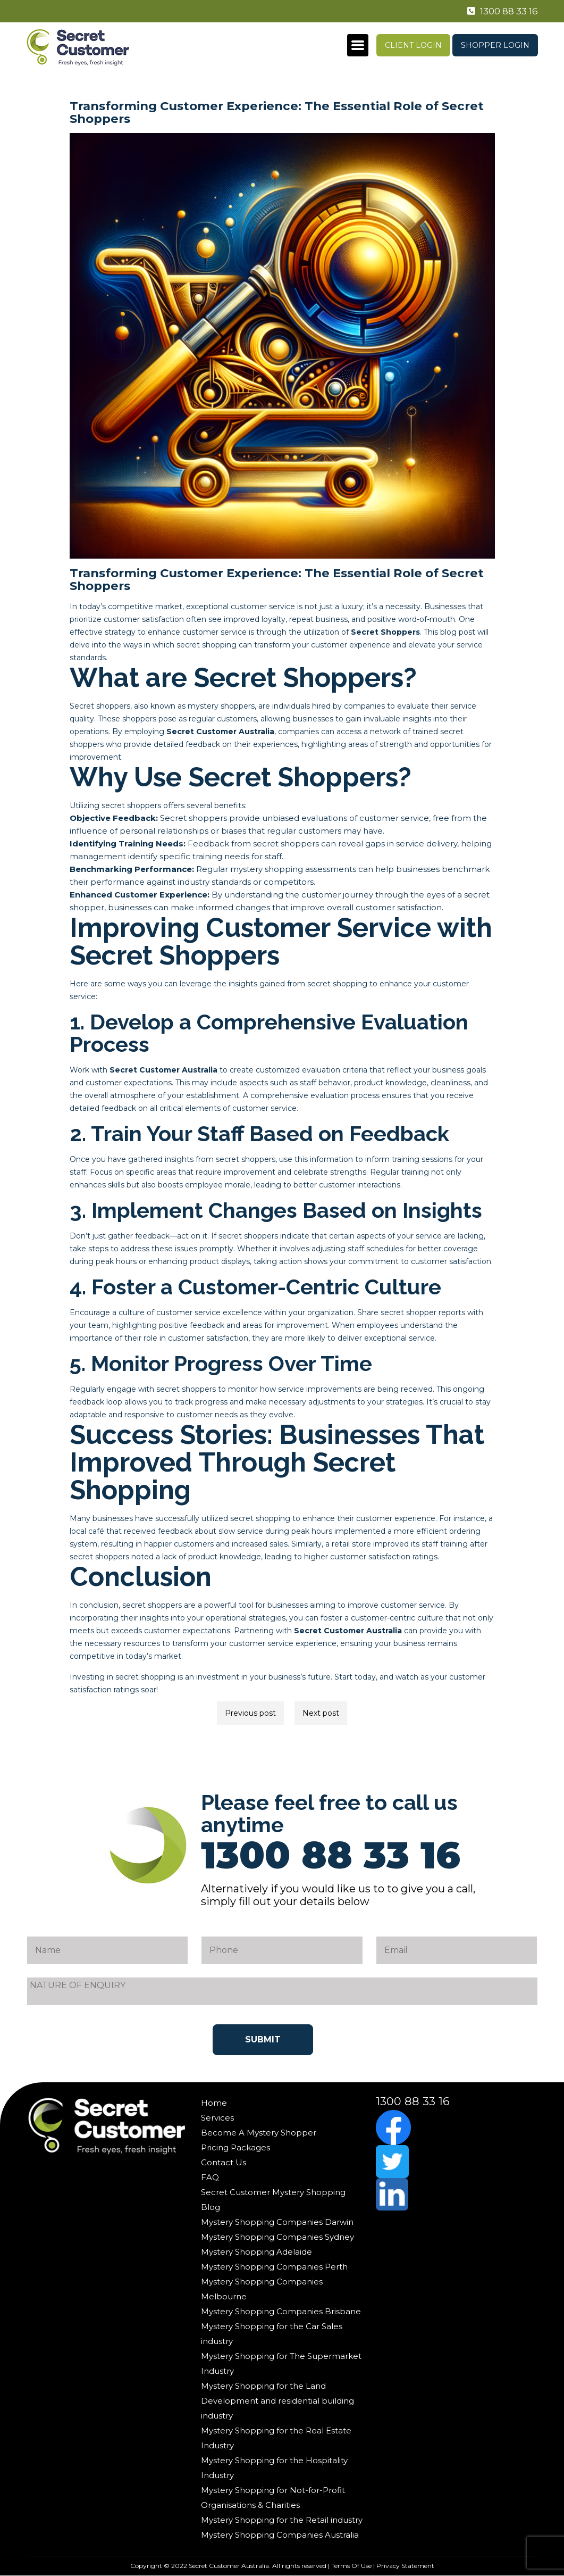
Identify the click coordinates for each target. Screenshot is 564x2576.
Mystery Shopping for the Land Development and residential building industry (277, 2401)
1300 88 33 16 (500, 11)
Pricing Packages (235, 2147)
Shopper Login (495, 45)
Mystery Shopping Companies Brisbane (281, 2311)
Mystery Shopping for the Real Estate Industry (276, 2437)
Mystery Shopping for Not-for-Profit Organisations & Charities (273, 2497)
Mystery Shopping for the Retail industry (282, 2520)
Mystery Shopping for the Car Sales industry (271, 2333)
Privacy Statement (405, 2566)
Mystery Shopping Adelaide (256, 2252)
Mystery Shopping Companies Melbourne (262, 2288)
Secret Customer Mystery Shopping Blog (273, 2199)
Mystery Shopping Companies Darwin (277, 2222)
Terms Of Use (351, 2566)
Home (214, 2103)
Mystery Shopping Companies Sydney (277, 2237)
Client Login (413, 45)
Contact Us (223, 2162)
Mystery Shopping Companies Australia (280, 2535)
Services (217, 2118)
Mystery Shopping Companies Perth (274, 2267)
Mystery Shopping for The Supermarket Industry (281, 2363)
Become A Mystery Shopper (258, 2133)
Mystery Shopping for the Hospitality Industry (274, 2467)
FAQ (210, 2177)
